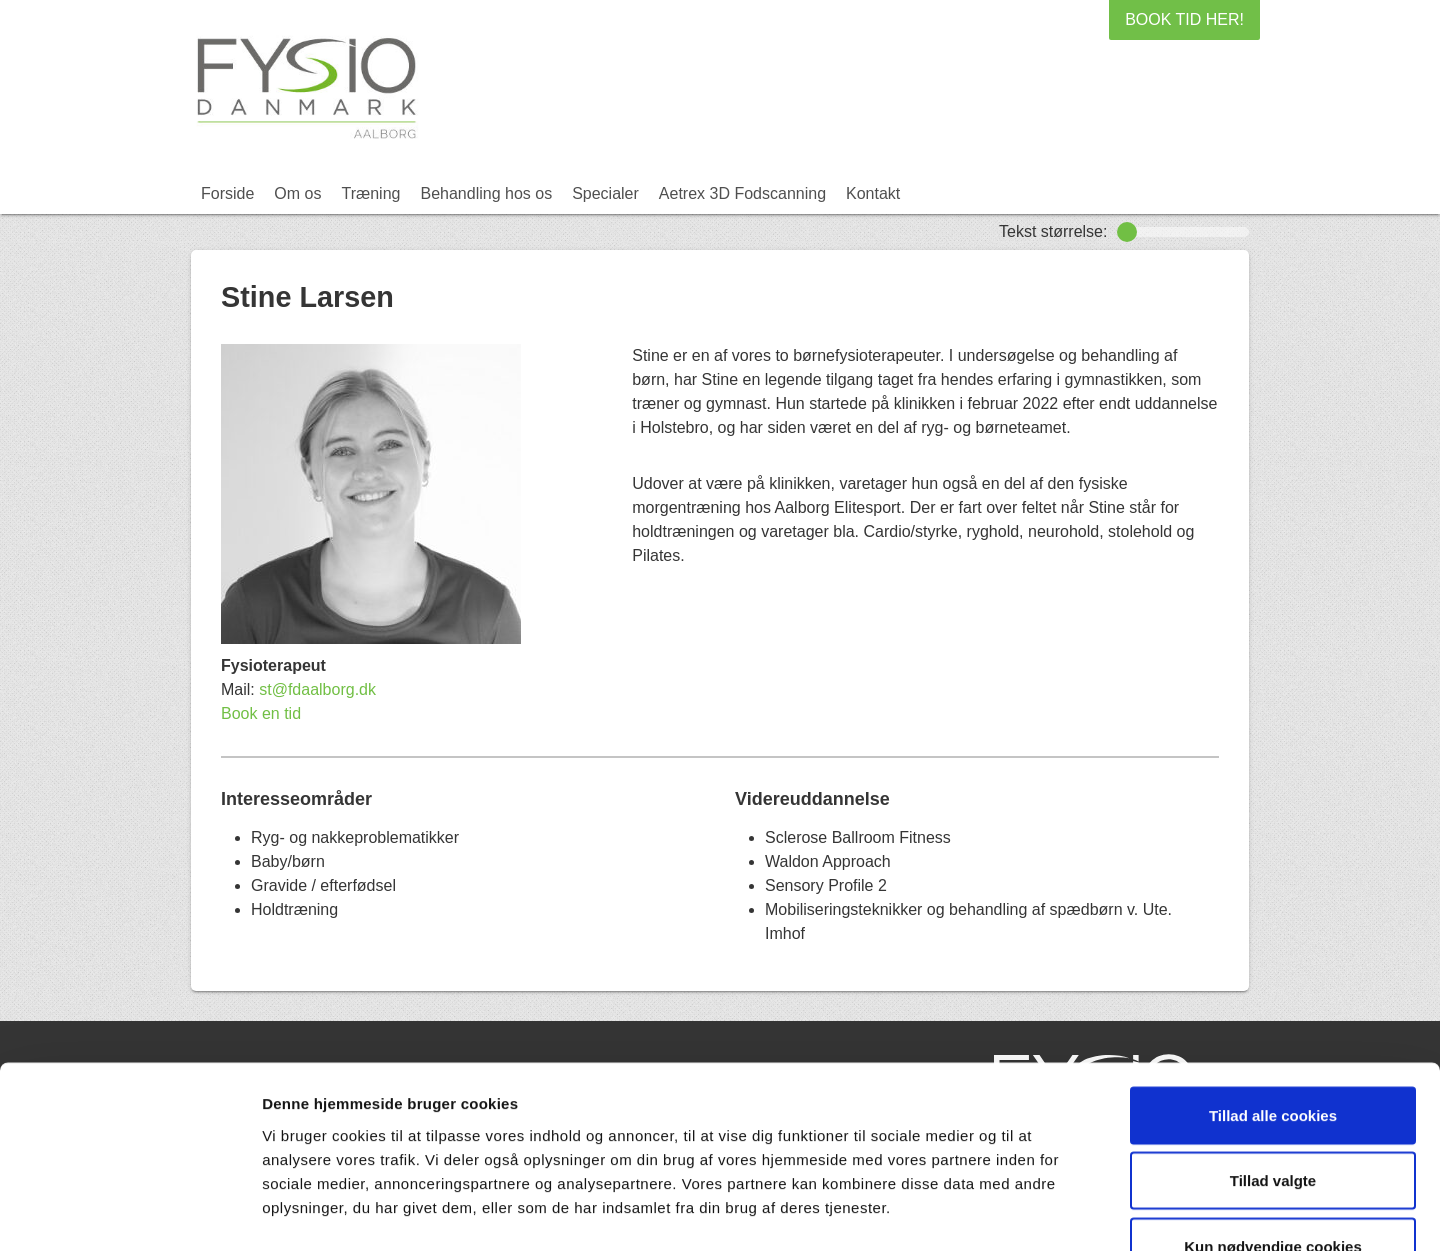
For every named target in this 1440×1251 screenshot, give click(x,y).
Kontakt (873, 193)
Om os (297, 193)
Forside (227, 193)
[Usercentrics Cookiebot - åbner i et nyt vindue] (129, 1212)
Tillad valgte (1273, 1054)
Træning (370, 193)
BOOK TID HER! (1184, 19)
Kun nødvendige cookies (1273, 1119)
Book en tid (261, 713)
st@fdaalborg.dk (317, 689)
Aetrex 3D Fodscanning (742, 193)
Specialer (605, 193)
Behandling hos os (486, 193)
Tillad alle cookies (1273, 988)
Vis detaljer (1039, 1211)
